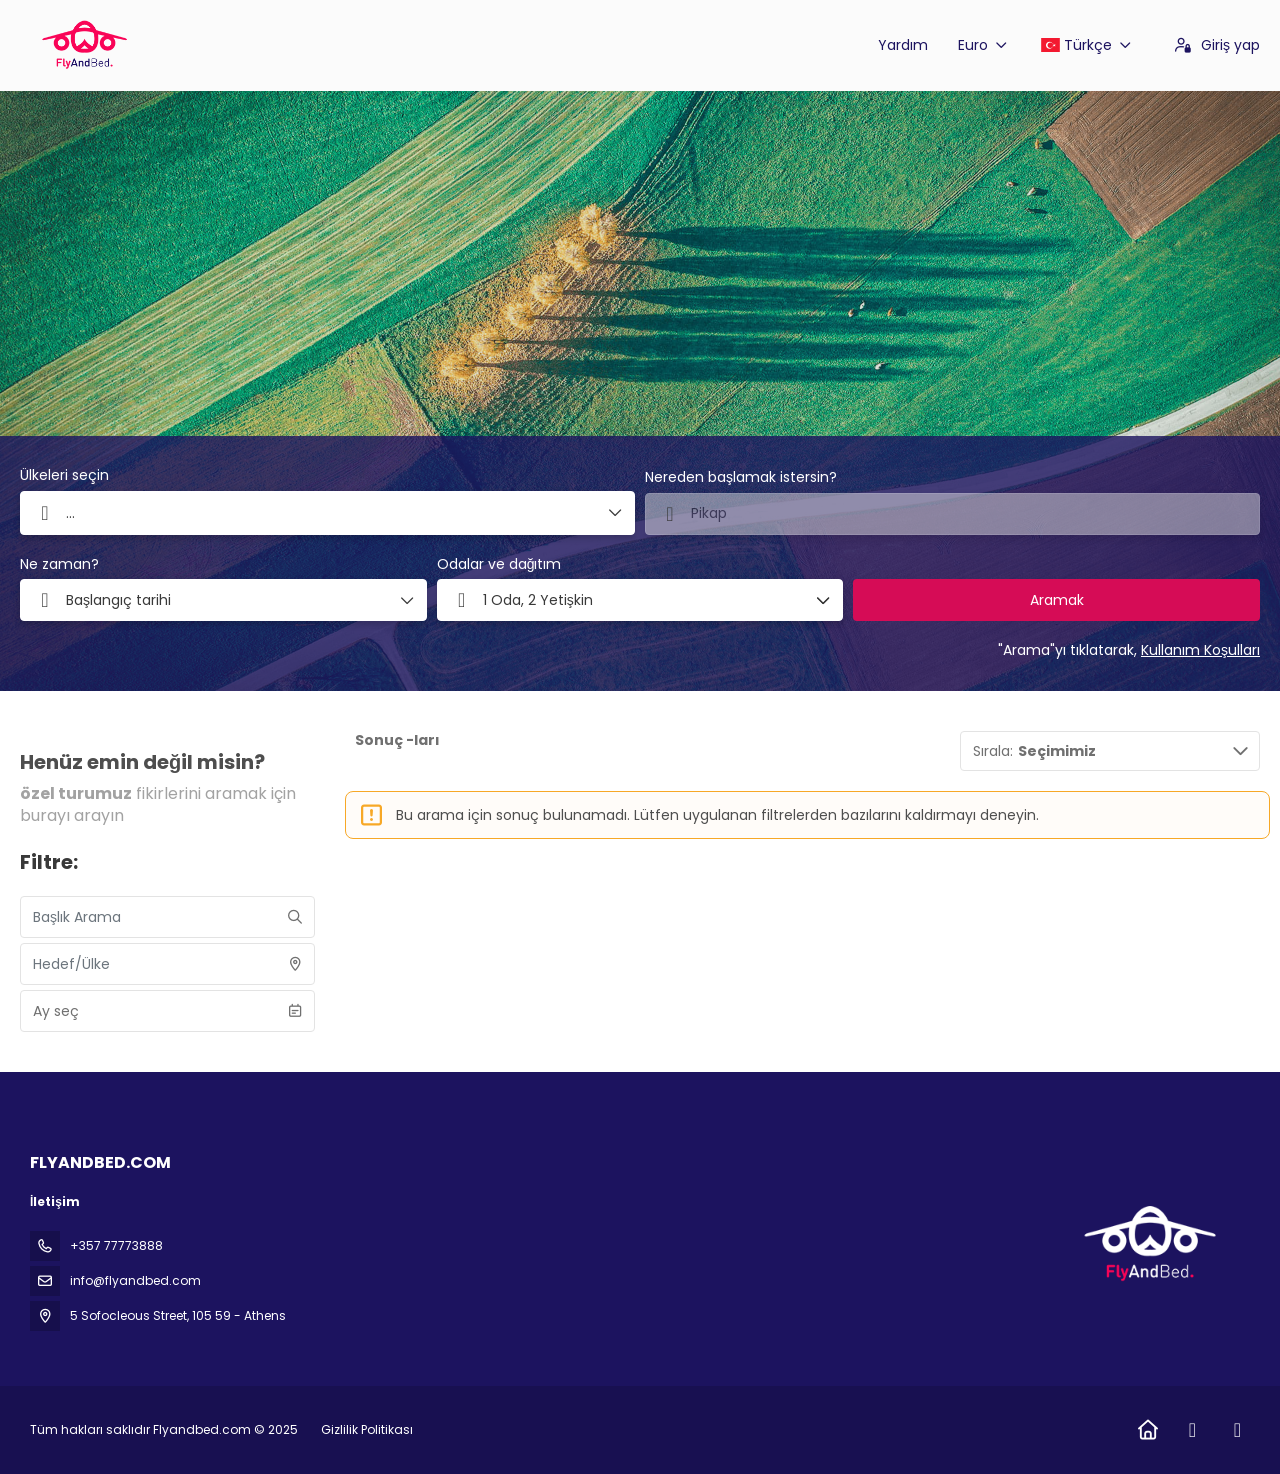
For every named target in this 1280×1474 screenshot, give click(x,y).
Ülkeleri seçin (64, 475)
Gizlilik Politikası (367, 1429)
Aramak (1057, 600)
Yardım (903, 45)
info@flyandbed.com (135, 1280)
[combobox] (952, 514)
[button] (640, 600)
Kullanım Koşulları (1200, 650)
